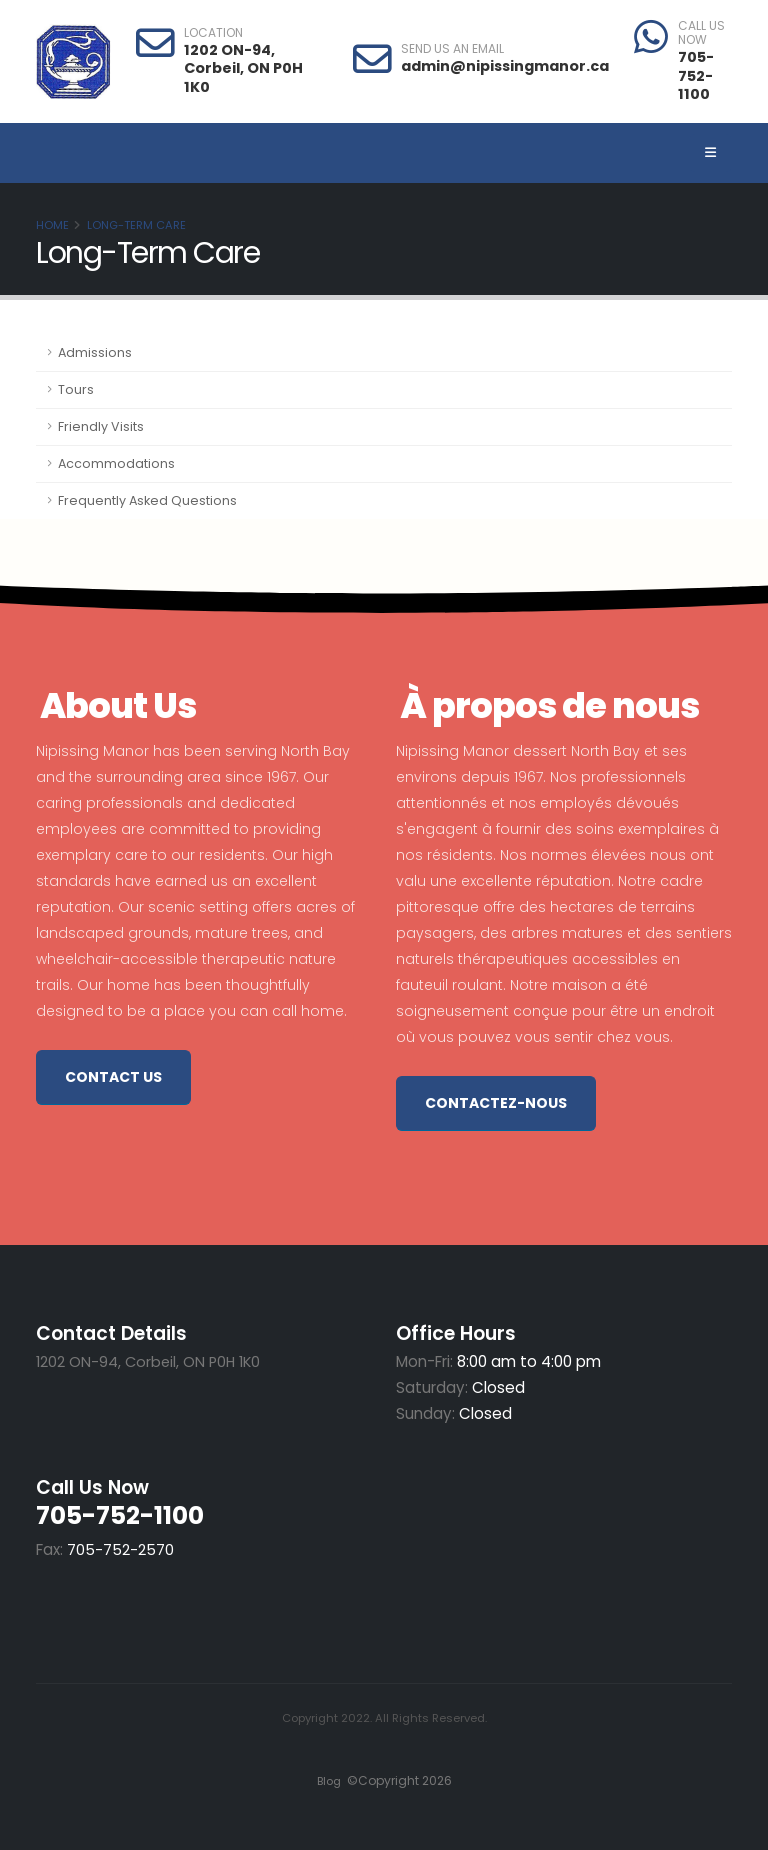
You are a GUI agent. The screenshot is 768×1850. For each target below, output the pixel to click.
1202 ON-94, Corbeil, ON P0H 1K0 (243, 68)
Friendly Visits (101, 426)
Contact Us (113, 1077)
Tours (76, 389)
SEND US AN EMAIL (452, 49)
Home (52, 225)
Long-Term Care (136, 225)
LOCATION (213, 33)
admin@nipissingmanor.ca (505, 66)
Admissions (95, 352)
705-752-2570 (120, 1549)
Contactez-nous (496, 1103)
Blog (326, 1781)
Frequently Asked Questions (147, 500)
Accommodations (116, 463)
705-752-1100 (696, 75)
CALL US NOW (701, 33)
